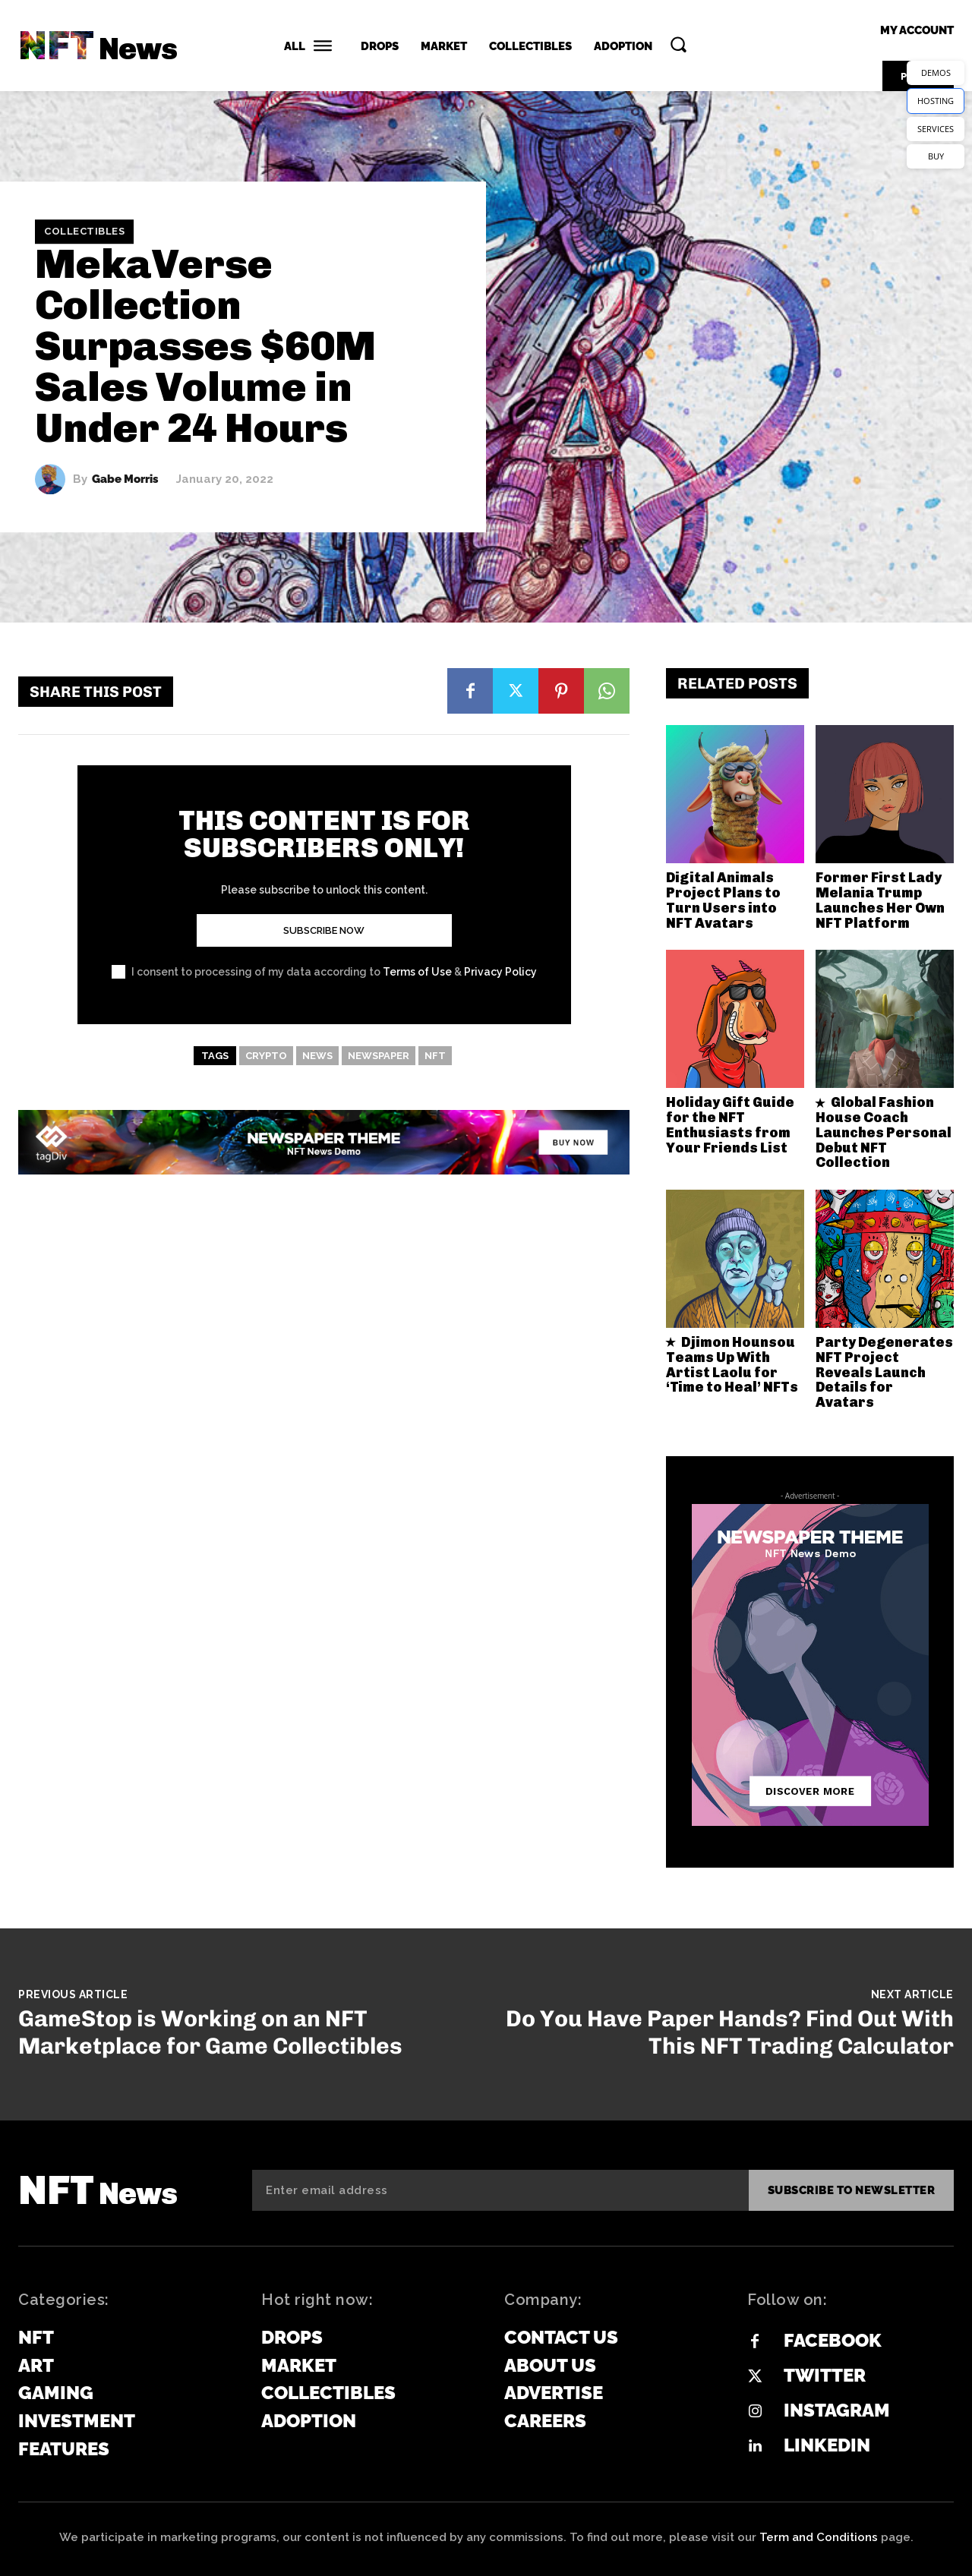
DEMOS (936, 72)
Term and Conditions (818, 2537)
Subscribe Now (323, 930)
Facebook (833, 2340)
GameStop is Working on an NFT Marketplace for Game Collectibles (210, 2032)
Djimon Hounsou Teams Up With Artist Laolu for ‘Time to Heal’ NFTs (732, 1364)
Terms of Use (417, 972)
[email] (500, 2190)
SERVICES (935, 128)
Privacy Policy (500, 972)
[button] (678, 44)
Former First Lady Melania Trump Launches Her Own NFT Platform (880, 900)
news (317, 1055)
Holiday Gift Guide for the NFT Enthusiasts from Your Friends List (730, 1125)
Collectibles (84, 232)
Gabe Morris (125, 479)
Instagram (837, 2410)
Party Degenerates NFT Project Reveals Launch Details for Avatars (884, 1372)
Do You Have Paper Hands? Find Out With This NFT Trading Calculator (730, 2032)
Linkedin (827, 2445)
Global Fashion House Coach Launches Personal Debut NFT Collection (883, 1132)
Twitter (825, 2375)
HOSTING (935, 100)
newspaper (378, 1055)
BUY (936, 156)
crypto (266, 1055)
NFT (435, 1055)
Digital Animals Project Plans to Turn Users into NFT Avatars (723, 900)
